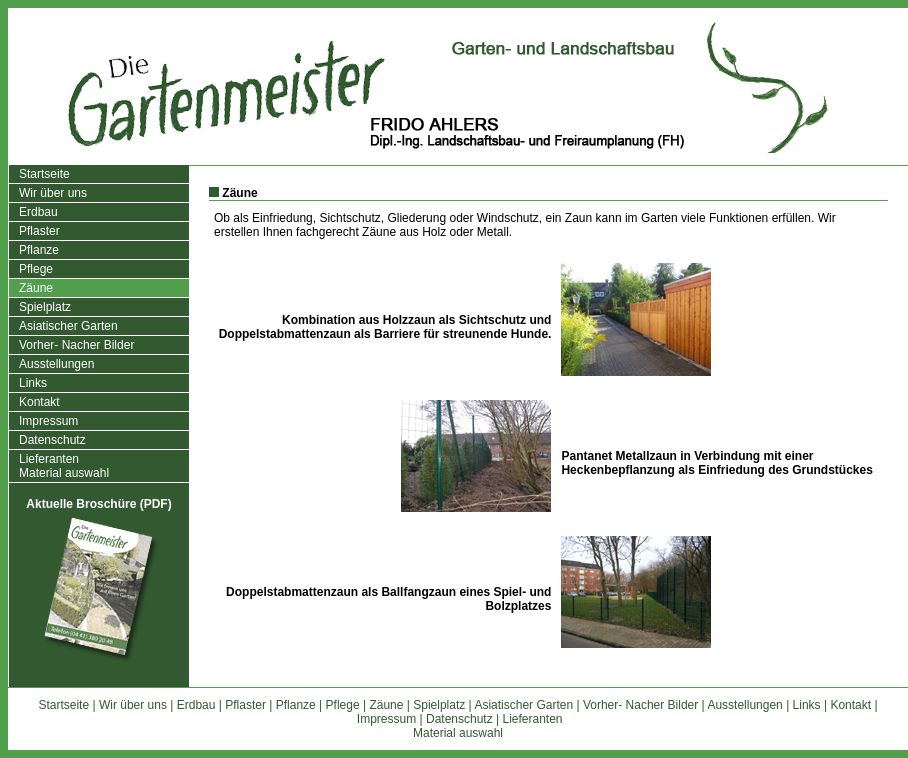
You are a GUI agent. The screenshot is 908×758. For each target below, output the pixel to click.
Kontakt (39, 402)
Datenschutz (52, 440)
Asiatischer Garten (68, 326)
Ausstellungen (56, 364)
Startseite (44, 174)
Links (33, 383)
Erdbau (38, 212)
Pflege (36, 269)
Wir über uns (53, 193)
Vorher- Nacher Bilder (76, 345)
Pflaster (39, 231)
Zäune (36, 288)
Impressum (48, 421)
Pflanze (39, 250)
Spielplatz (45, 307)
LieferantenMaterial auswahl (64, 466)
